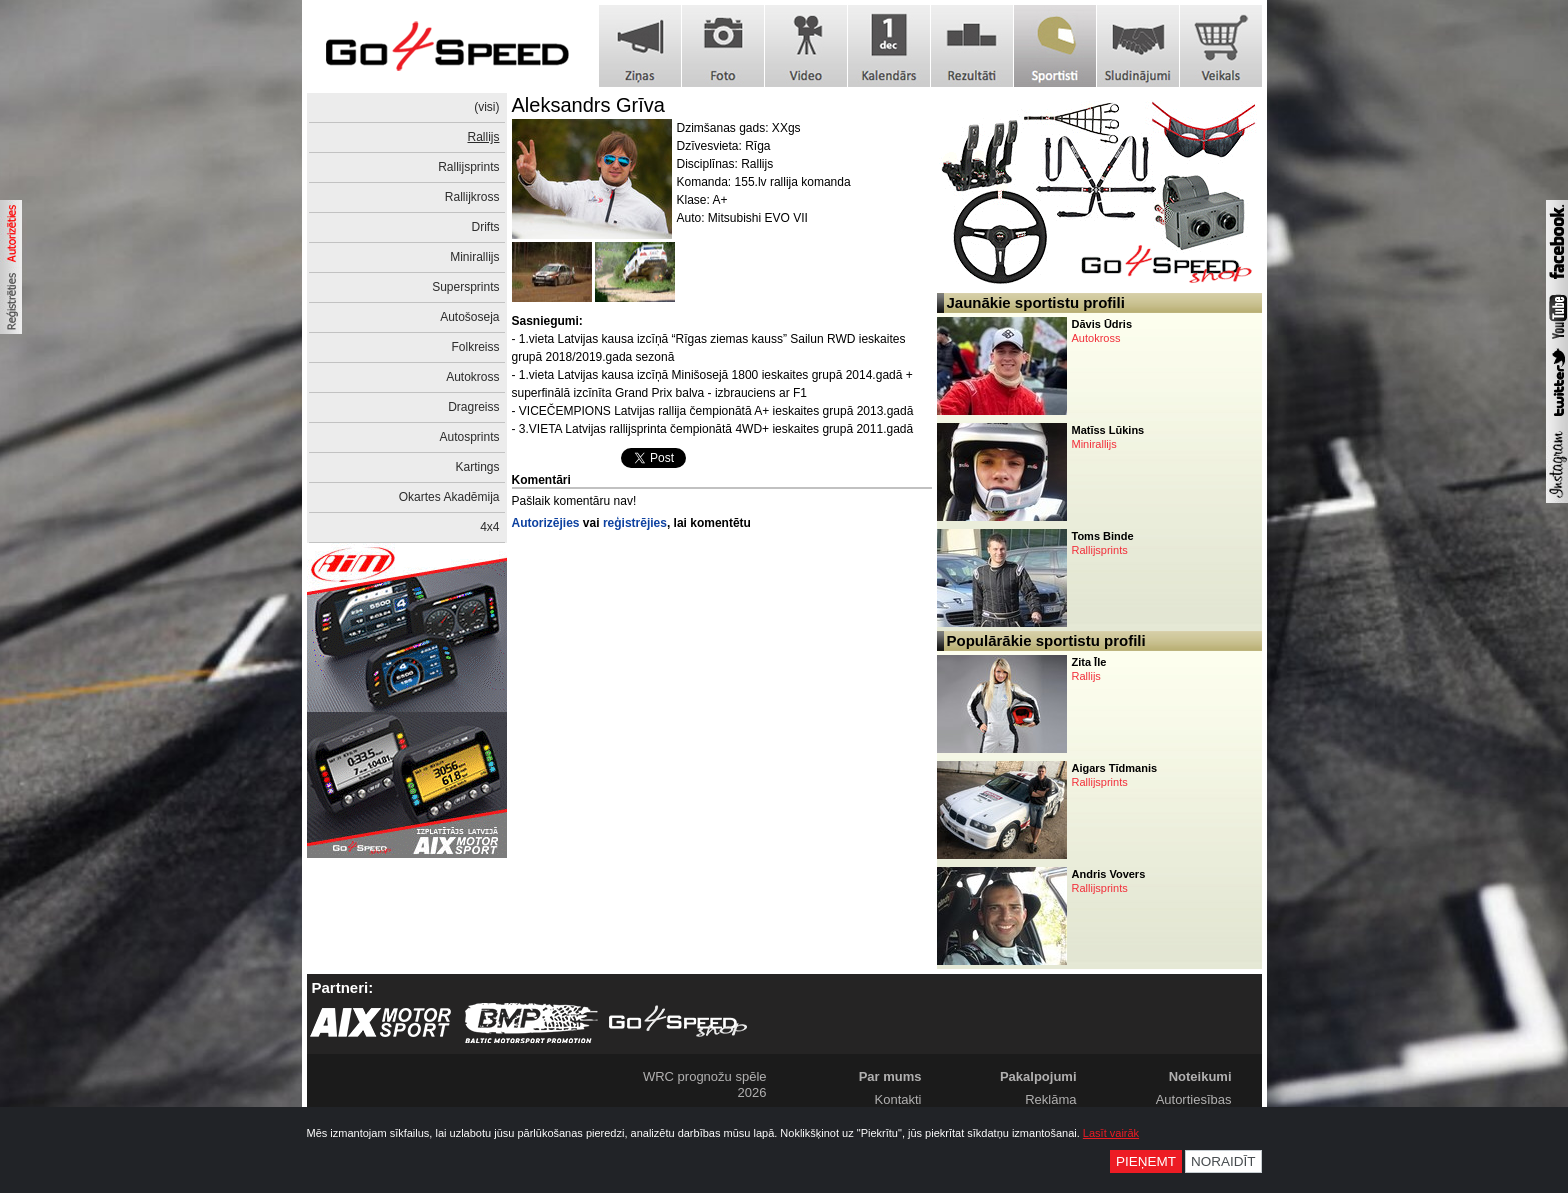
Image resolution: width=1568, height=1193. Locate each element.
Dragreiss (473, 407)
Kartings (477, 467)
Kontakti (898, 1099)
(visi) (486, 107)
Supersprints (465, 287)
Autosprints (469, 437)
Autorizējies (546, 523)
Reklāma (1050, 1099)
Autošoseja (469, 317)
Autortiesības (1194, 1099)
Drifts (486, 227)
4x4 (489, 527)
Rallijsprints (468, 167)
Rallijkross (472, 197)
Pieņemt (1146, 1161)
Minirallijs (474, 257)
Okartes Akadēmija (449, 497)
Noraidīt (1223, 1161)
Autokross (472, 377)
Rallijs (483, 137)
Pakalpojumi (1038, 1076)
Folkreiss (475, 347)
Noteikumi (1200, 1076)
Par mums (890, 1076)
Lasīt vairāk (1111, 1133)
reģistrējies (635, 523)
